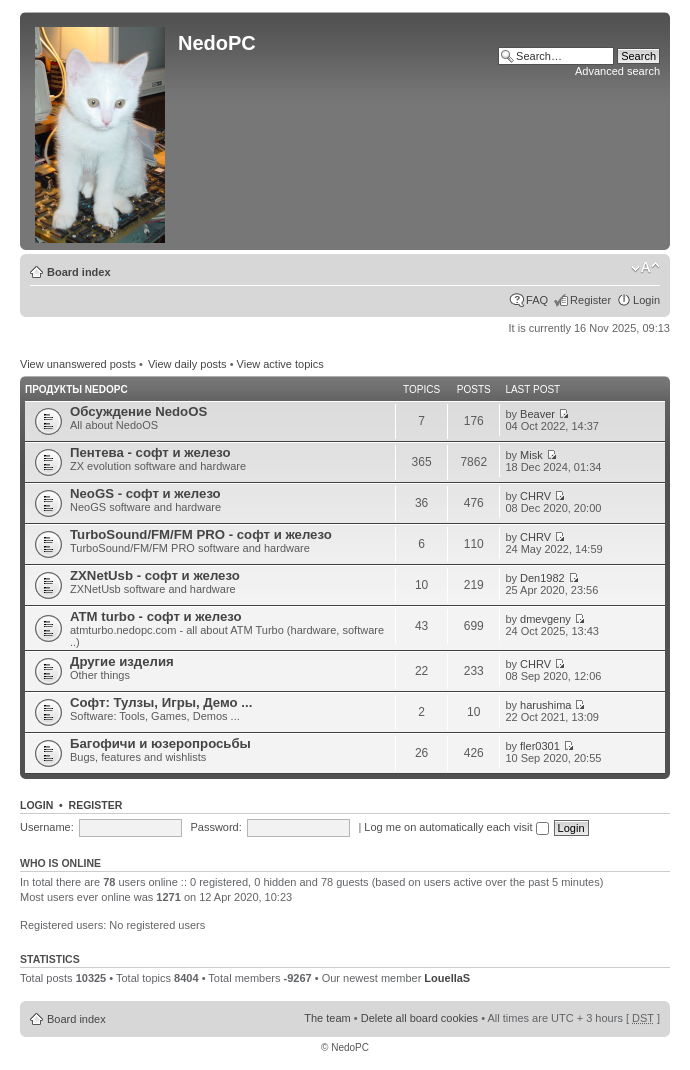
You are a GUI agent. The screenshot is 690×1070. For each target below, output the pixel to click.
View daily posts (187, 364)
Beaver (537, 414)
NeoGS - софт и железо (145, 493)
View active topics (280, 364)
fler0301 (540, 746)
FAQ (537, 300)
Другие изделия (122, 661)
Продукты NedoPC (76, 389)
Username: (47, 827)
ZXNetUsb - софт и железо (155, 575)
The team (327, 1018)
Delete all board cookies (419, 1018)
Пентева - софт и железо (150, 452)
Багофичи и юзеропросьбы (160, 743)
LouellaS (447, 978)
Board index (79, 272)
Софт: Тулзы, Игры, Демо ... (161, 702)
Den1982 (542, 578)
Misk (531, 455)
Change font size (645, 268)
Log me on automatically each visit (456, 827)
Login (646, 300)
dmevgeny (545, 619)
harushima (545, 705)
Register (590, 300)
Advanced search (617, 71)
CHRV (535, 496)
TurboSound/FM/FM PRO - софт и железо (201, 534)
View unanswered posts (78, 364)
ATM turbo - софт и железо (156, 616)
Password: (215, 827)
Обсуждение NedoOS (138, 411)
